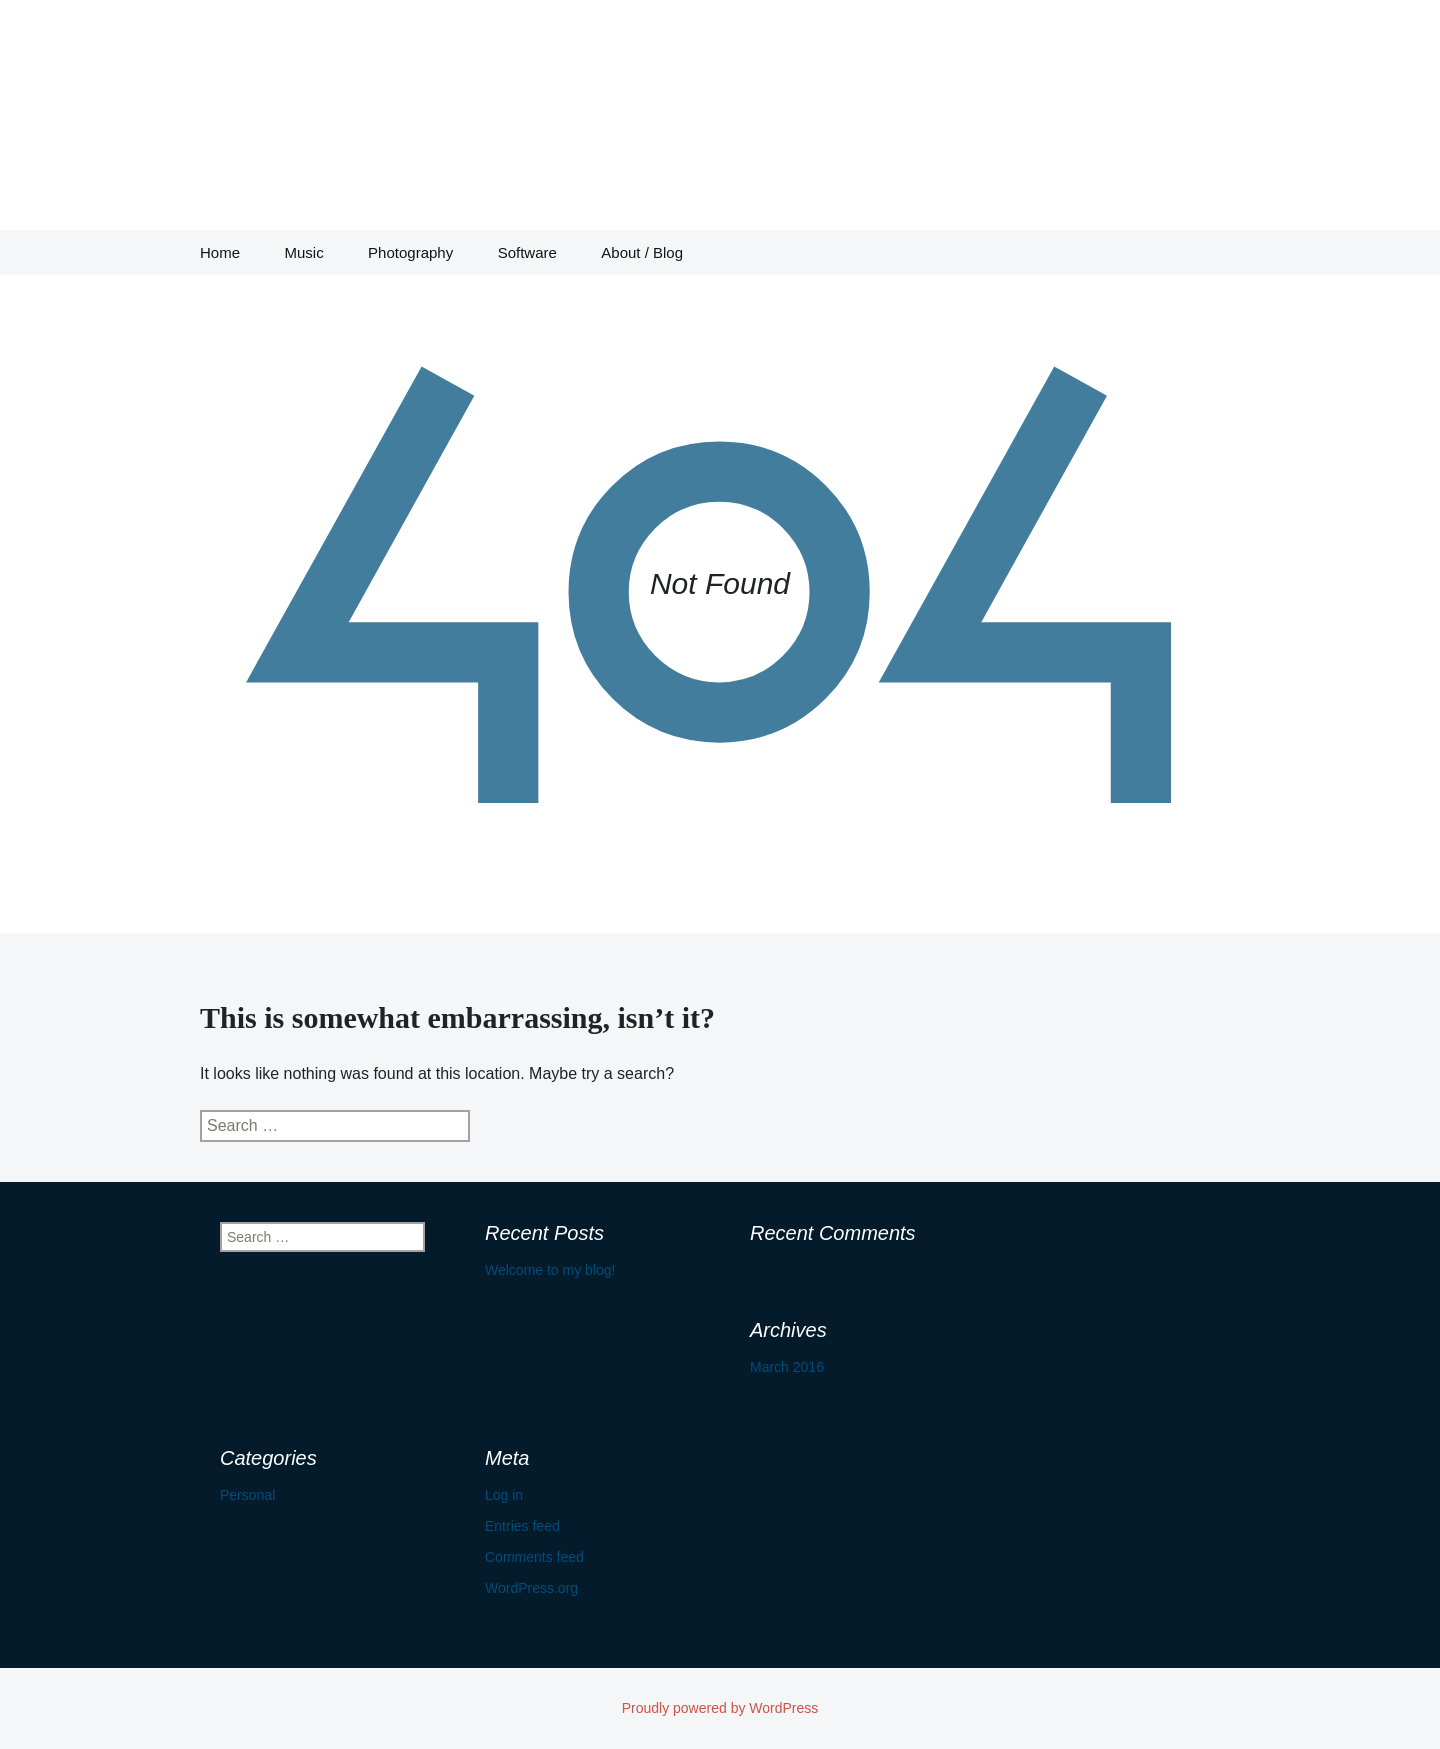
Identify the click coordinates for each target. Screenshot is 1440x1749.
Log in (504, 1495)
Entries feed (522, 1526)
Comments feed (534, 1557)
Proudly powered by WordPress (720, 1708)
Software (527, 252)
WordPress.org (531, 1588)
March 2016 (787, 1367)
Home (220, 252)
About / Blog (642, 252)
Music (303, 252)
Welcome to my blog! (550, 1270)
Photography (410, 252)
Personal (247, 1495)
